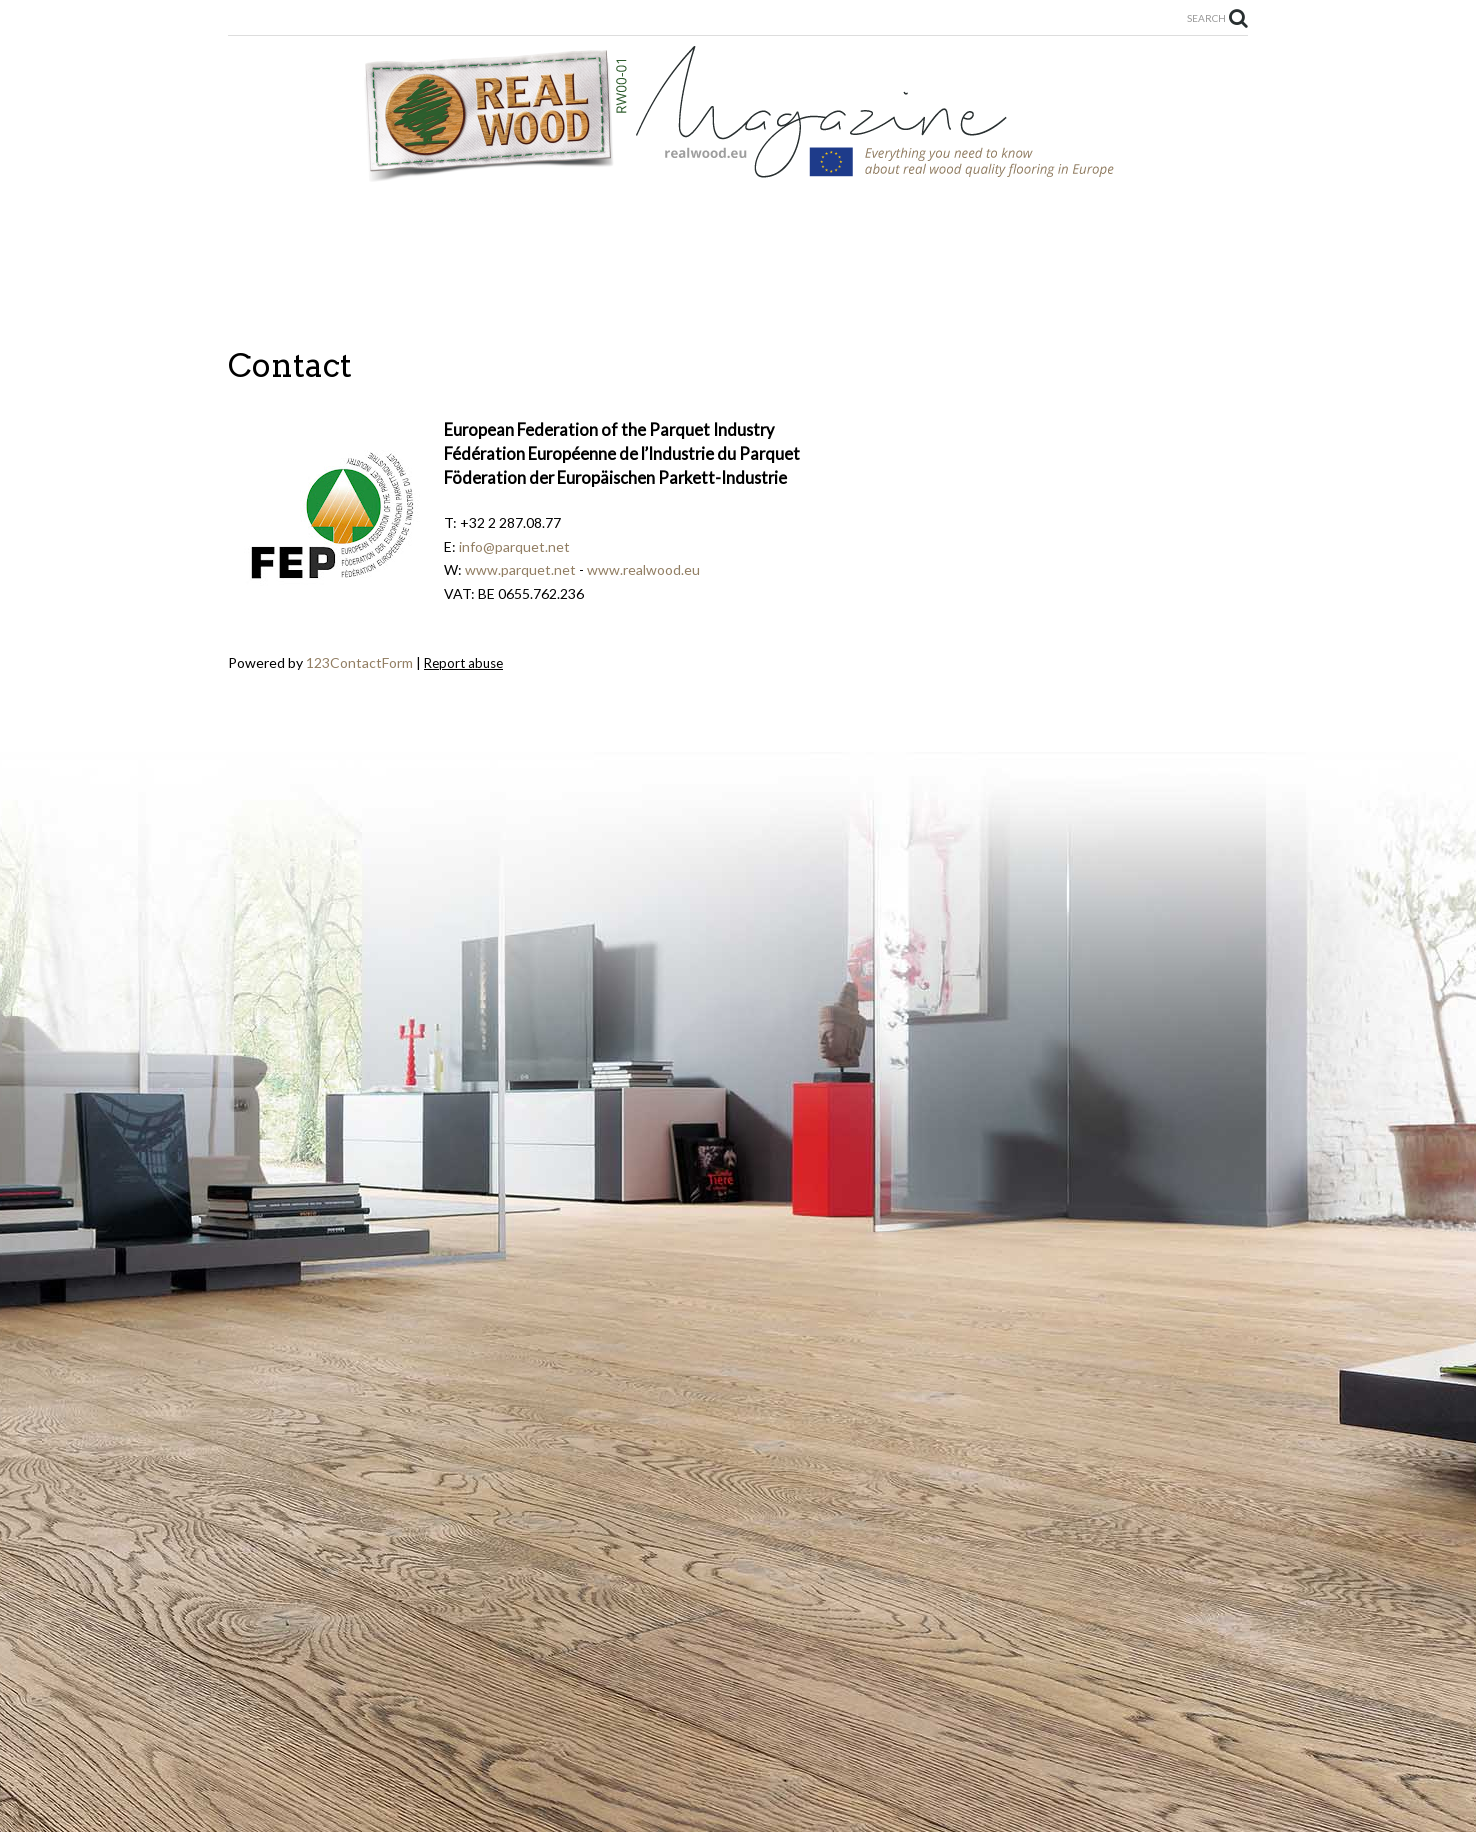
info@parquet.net (514, 546)
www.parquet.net (520, 569)
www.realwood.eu (643, 569)
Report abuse (463, 663)
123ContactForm (359, 662)
